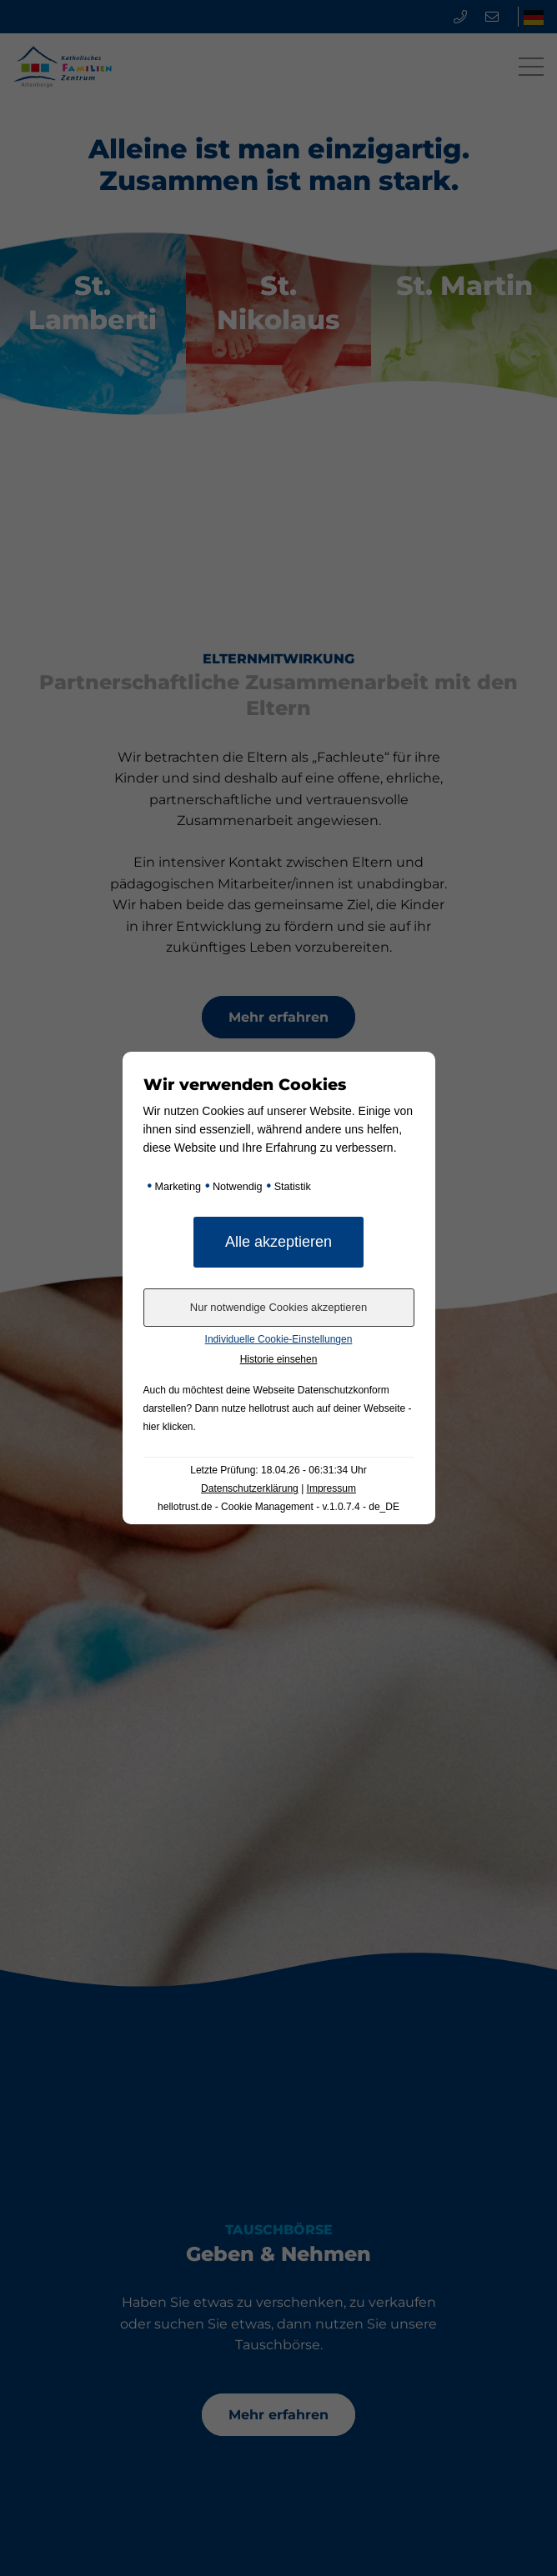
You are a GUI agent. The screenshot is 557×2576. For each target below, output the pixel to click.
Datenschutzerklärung (250, 1488)
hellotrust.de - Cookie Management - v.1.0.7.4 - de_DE (278, 1507)
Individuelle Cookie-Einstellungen (279, 1339)
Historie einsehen (279, 1359)
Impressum (331, 1488)
